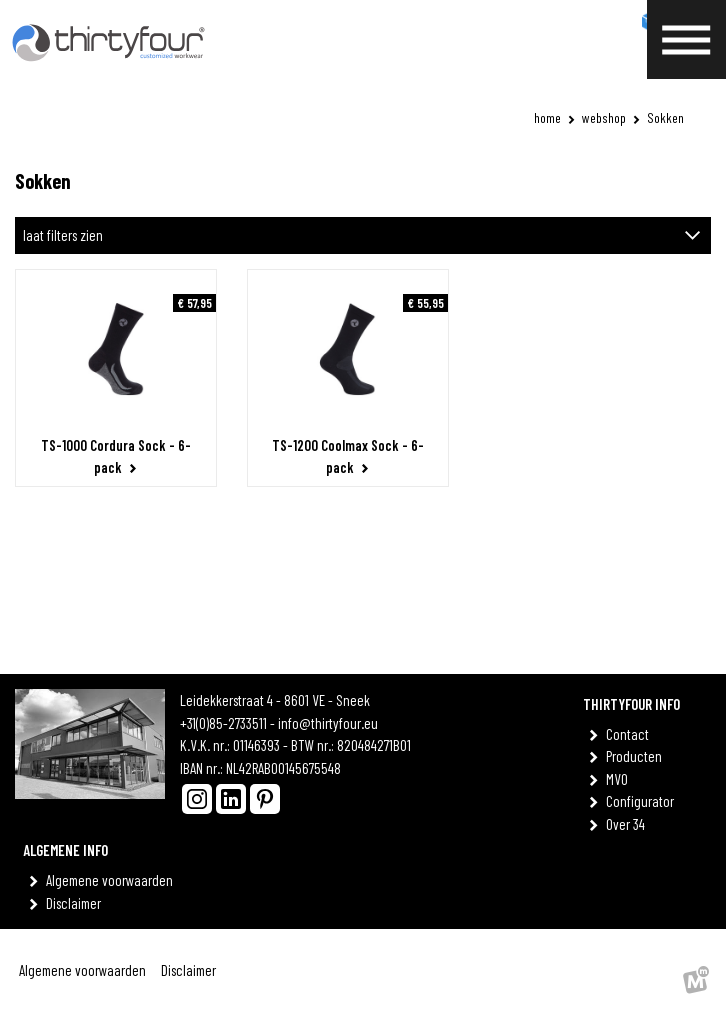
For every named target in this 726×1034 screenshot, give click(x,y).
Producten (637, 756)
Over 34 (629, 824)
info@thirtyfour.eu (328, 723)
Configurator (643, 801)
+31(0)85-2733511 (223, 723)
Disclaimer (77, 903)
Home (547, 117)
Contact (631, 734)
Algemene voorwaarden (113, 880)
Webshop (604, 117)
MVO (620, 779)
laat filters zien (63, 235)
